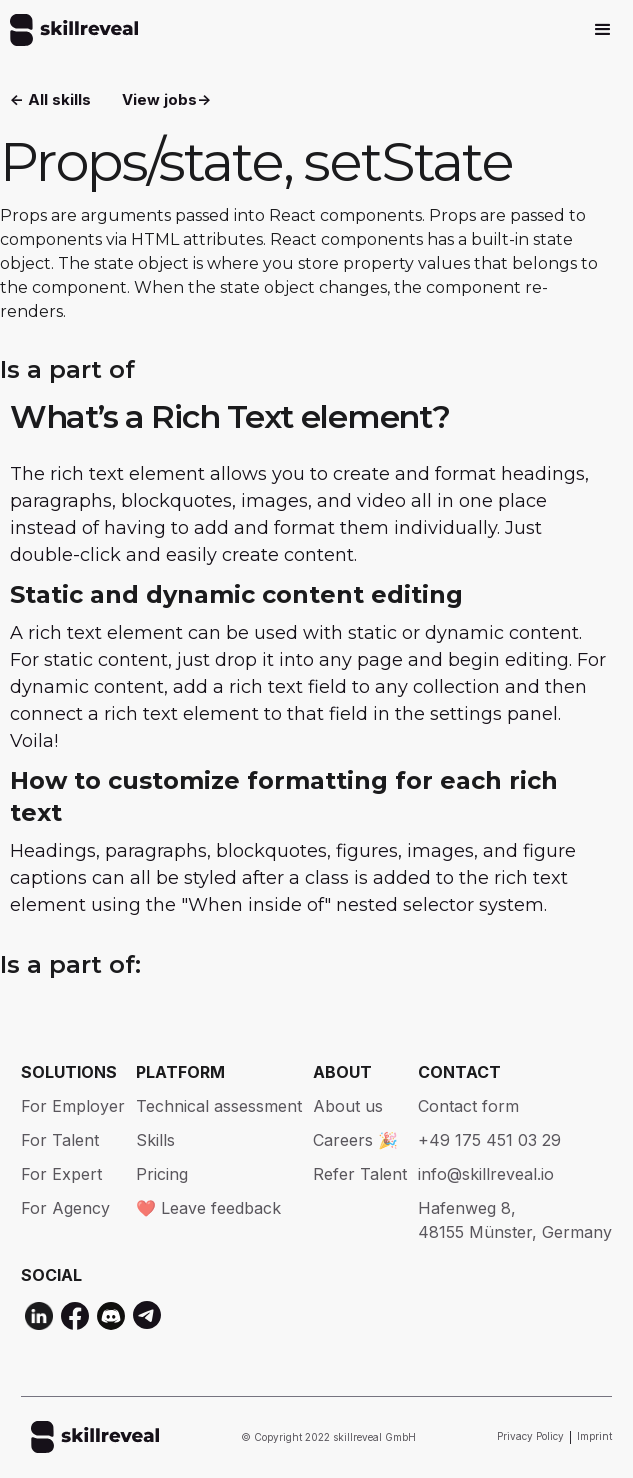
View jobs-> (166, 99)
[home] (69, 30)
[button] (603, 30)
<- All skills (50, 99)
